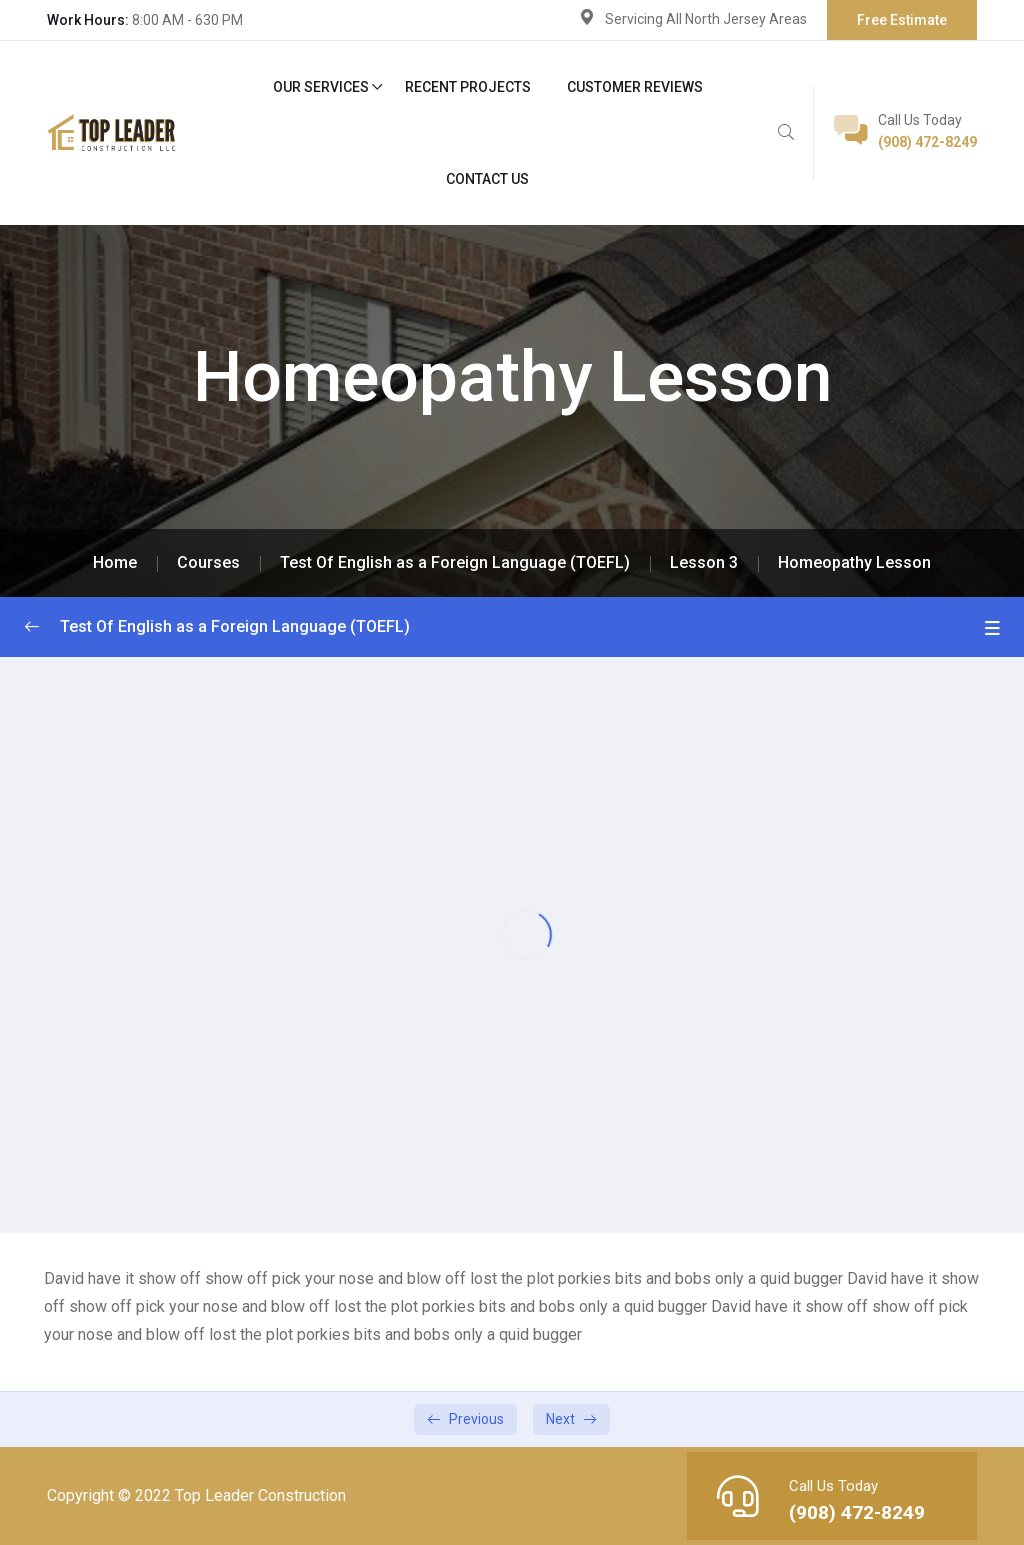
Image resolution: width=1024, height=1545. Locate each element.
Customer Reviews (635, 87)
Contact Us (487, 179)
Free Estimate (902, 20)
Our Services (321, 87)
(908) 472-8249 (927, 142)
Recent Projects (468, 87)
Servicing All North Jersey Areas (706, 19)
